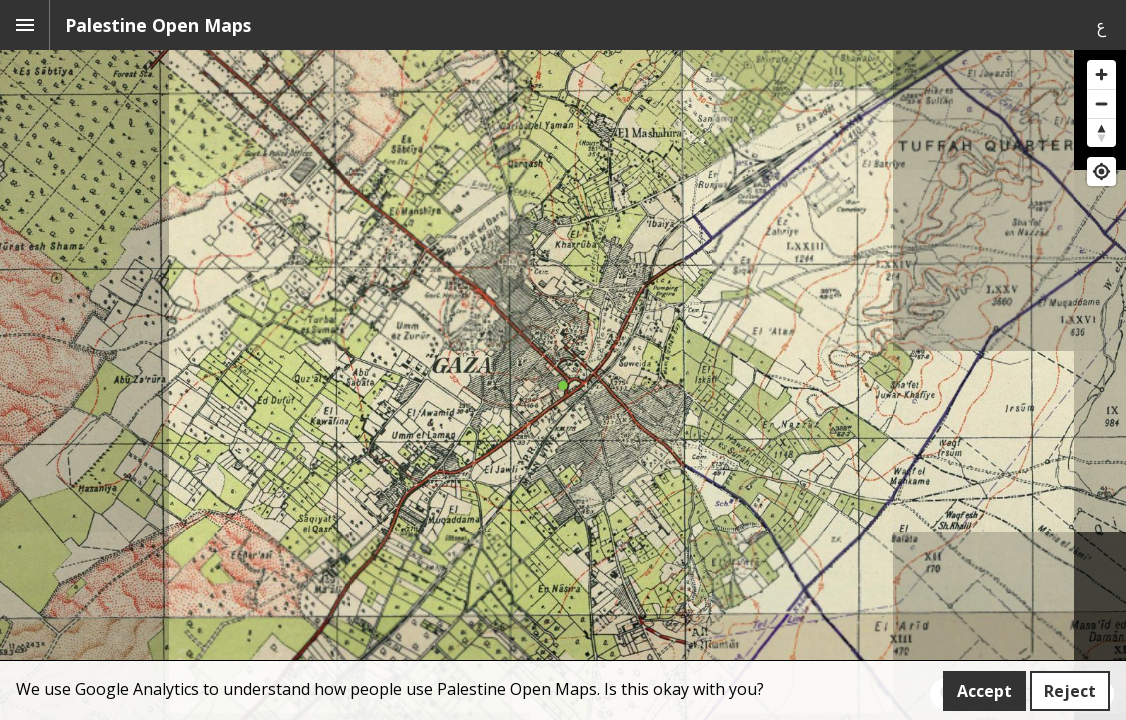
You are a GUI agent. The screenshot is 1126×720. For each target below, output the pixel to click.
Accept (984, 691)
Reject (1070, 691)
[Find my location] (1101, 171)
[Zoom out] (1101, 103)
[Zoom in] (1101, 74)
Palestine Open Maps (158, 25)
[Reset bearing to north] (1101, 132)
